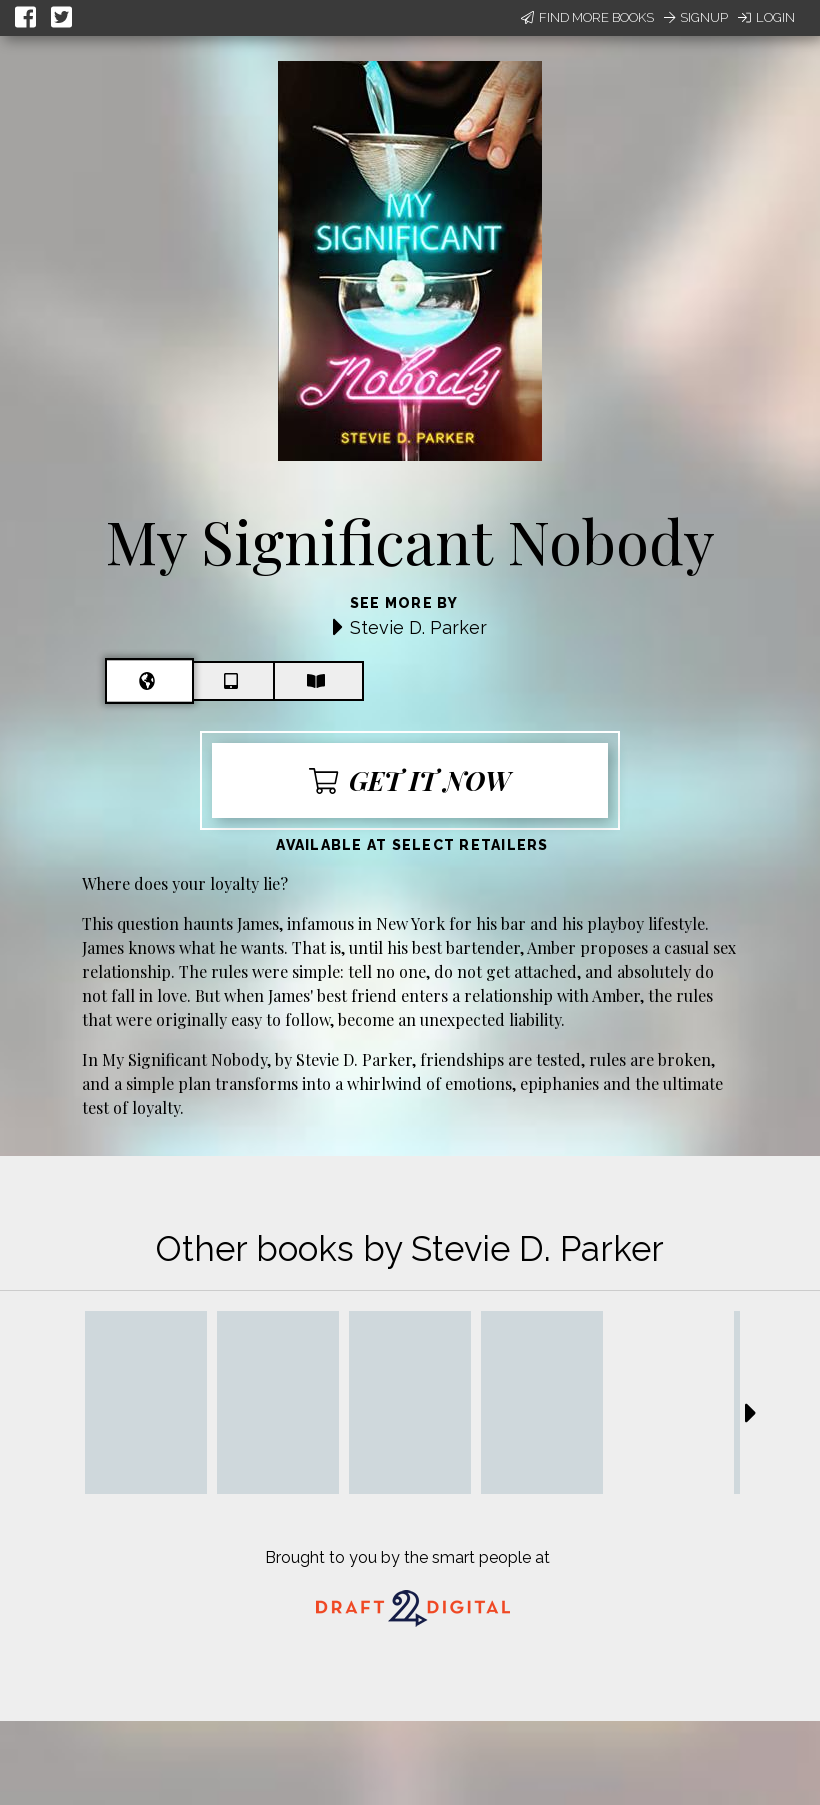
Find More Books (587, 17)
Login (766, 17)
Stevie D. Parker (418, 627)
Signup (696, 17)
